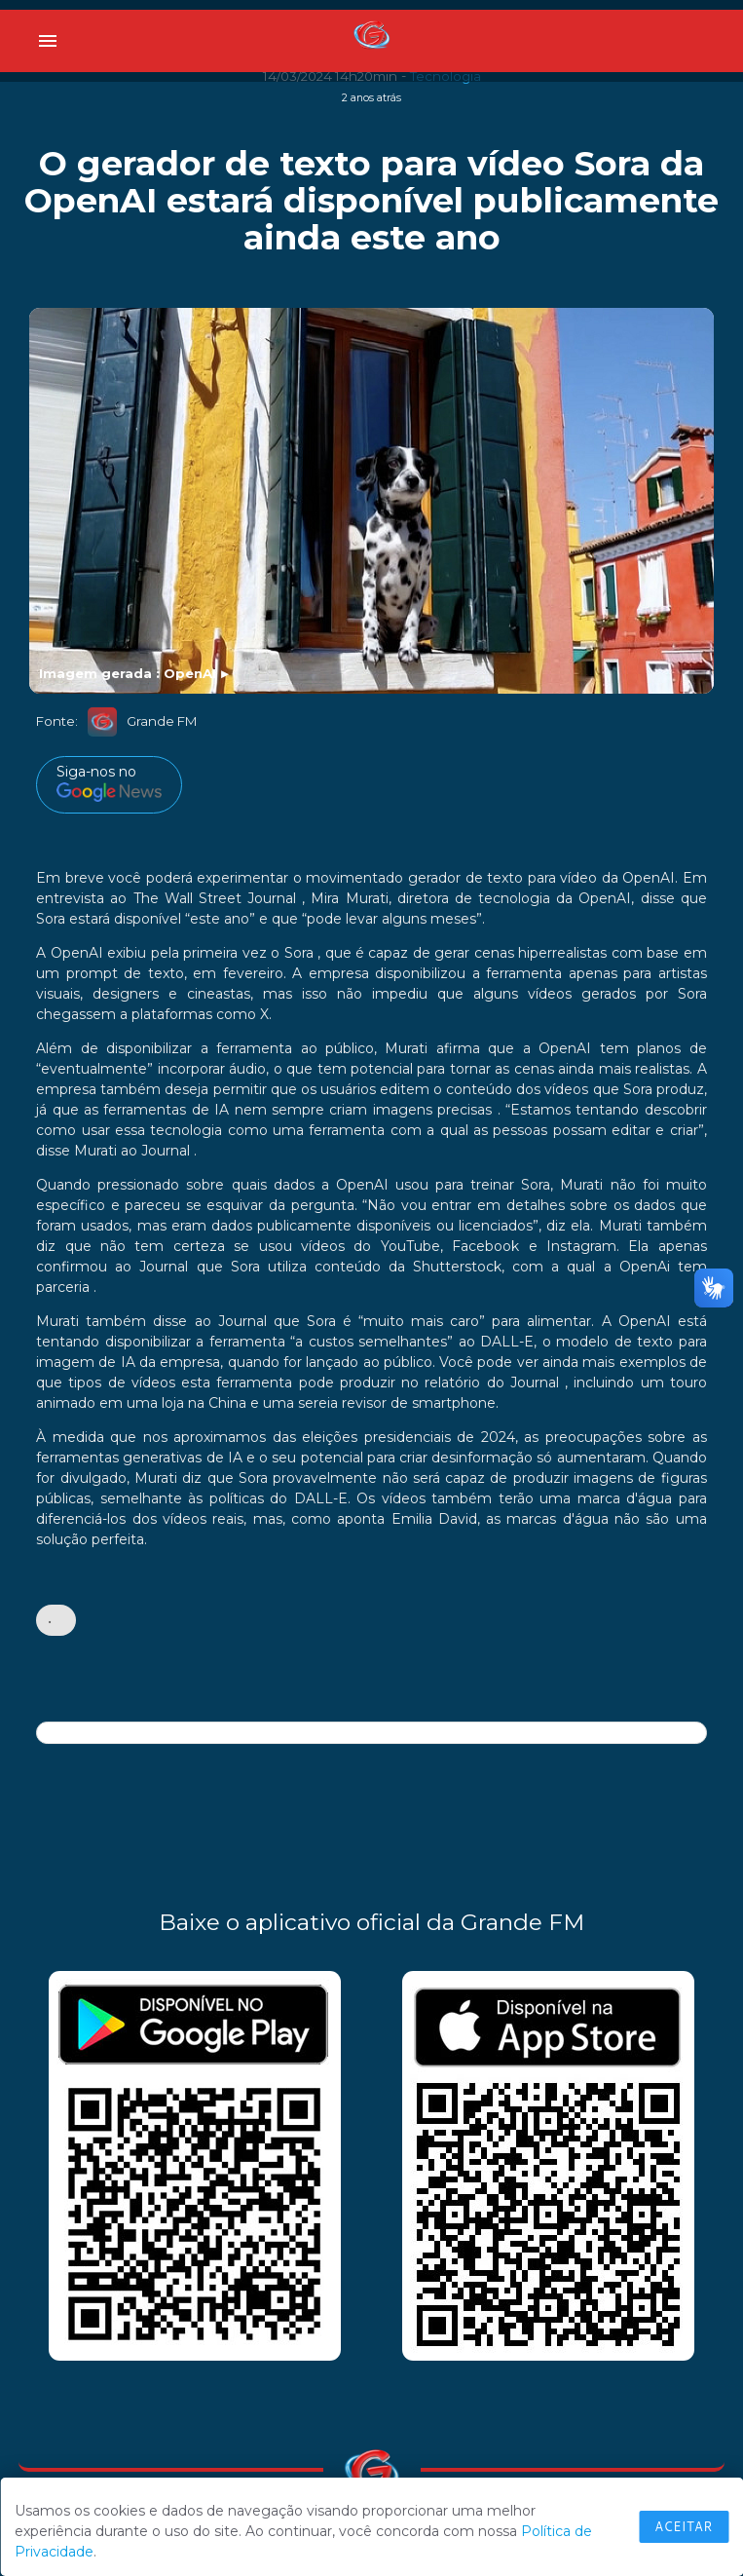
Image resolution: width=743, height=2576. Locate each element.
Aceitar (683, 2526)
